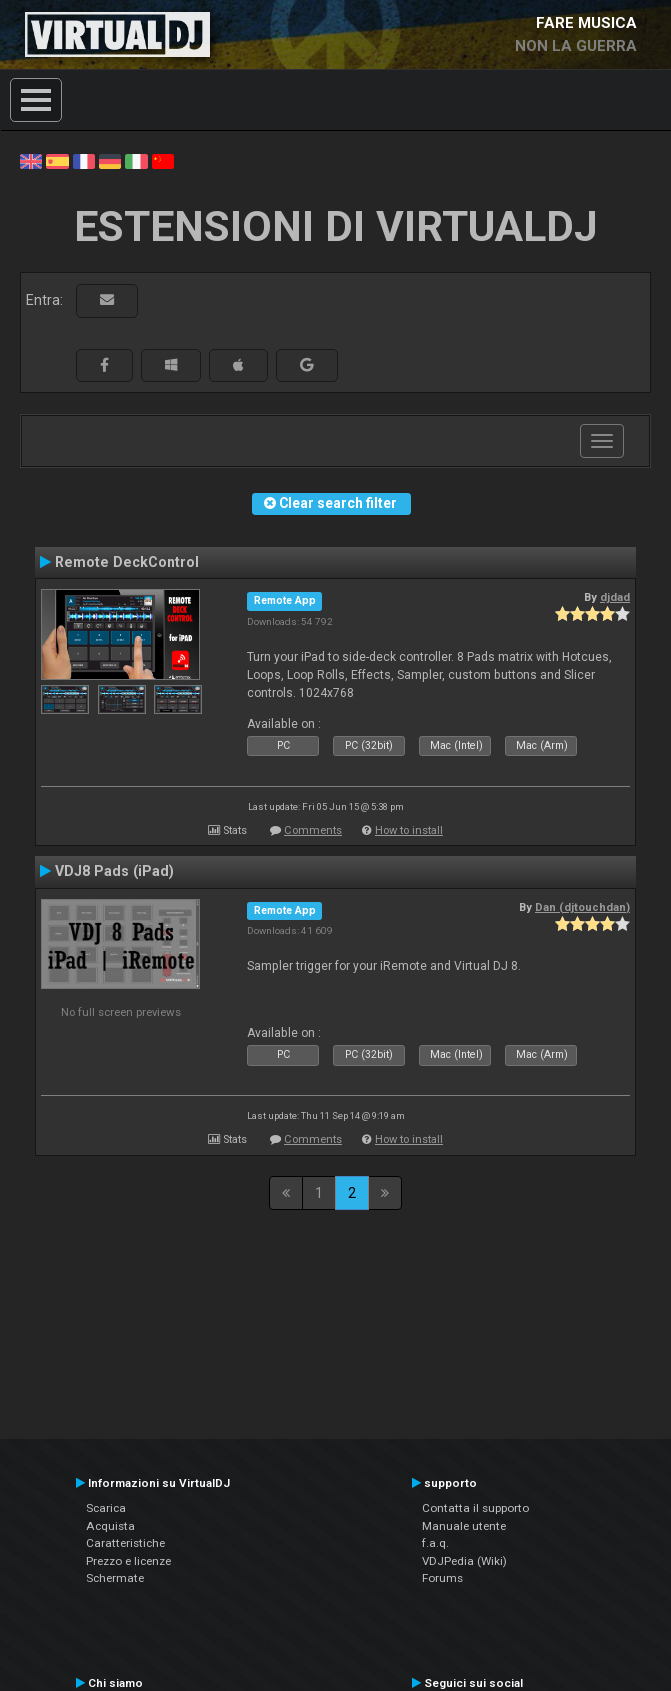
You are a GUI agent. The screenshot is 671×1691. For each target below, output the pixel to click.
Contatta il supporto (475, 1508)
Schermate (115, 1578)
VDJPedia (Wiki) (464, 1561)
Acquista (110, 1526)
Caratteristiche (125, 1543)
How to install (409, 830)
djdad (615, 597)
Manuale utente (464, 1526)
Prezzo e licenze (128, 1561)
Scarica (106, 1508)
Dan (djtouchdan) (582, 907)
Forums (442, 1578)
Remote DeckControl (127, 562)
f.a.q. (435, 1543)
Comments (313, 830)
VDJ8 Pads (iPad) (114, 871)
